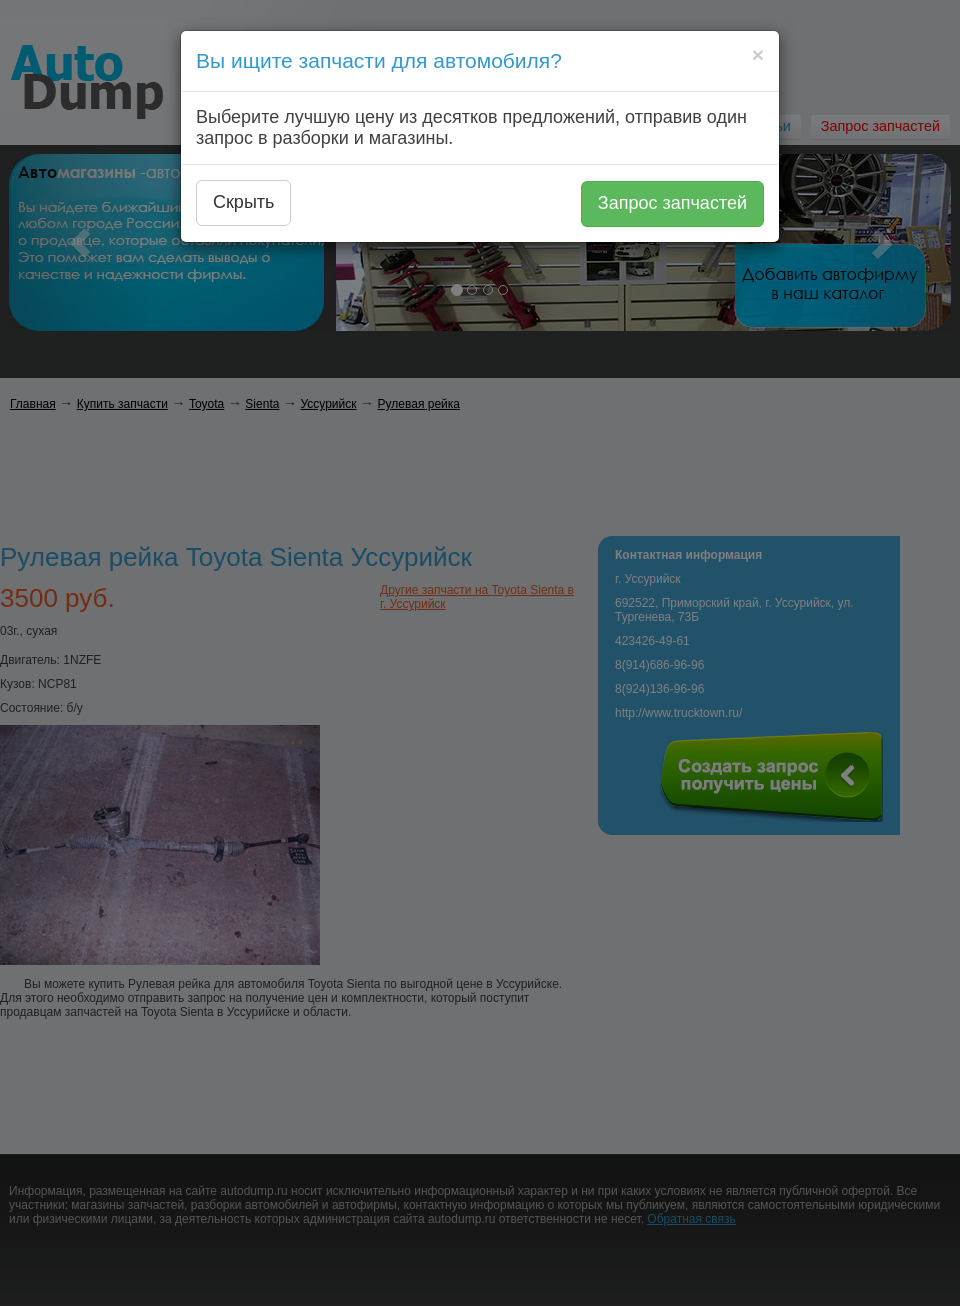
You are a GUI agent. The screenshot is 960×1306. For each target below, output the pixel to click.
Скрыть (243, 202)
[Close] (758, 54)
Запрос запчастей (672, 203)
